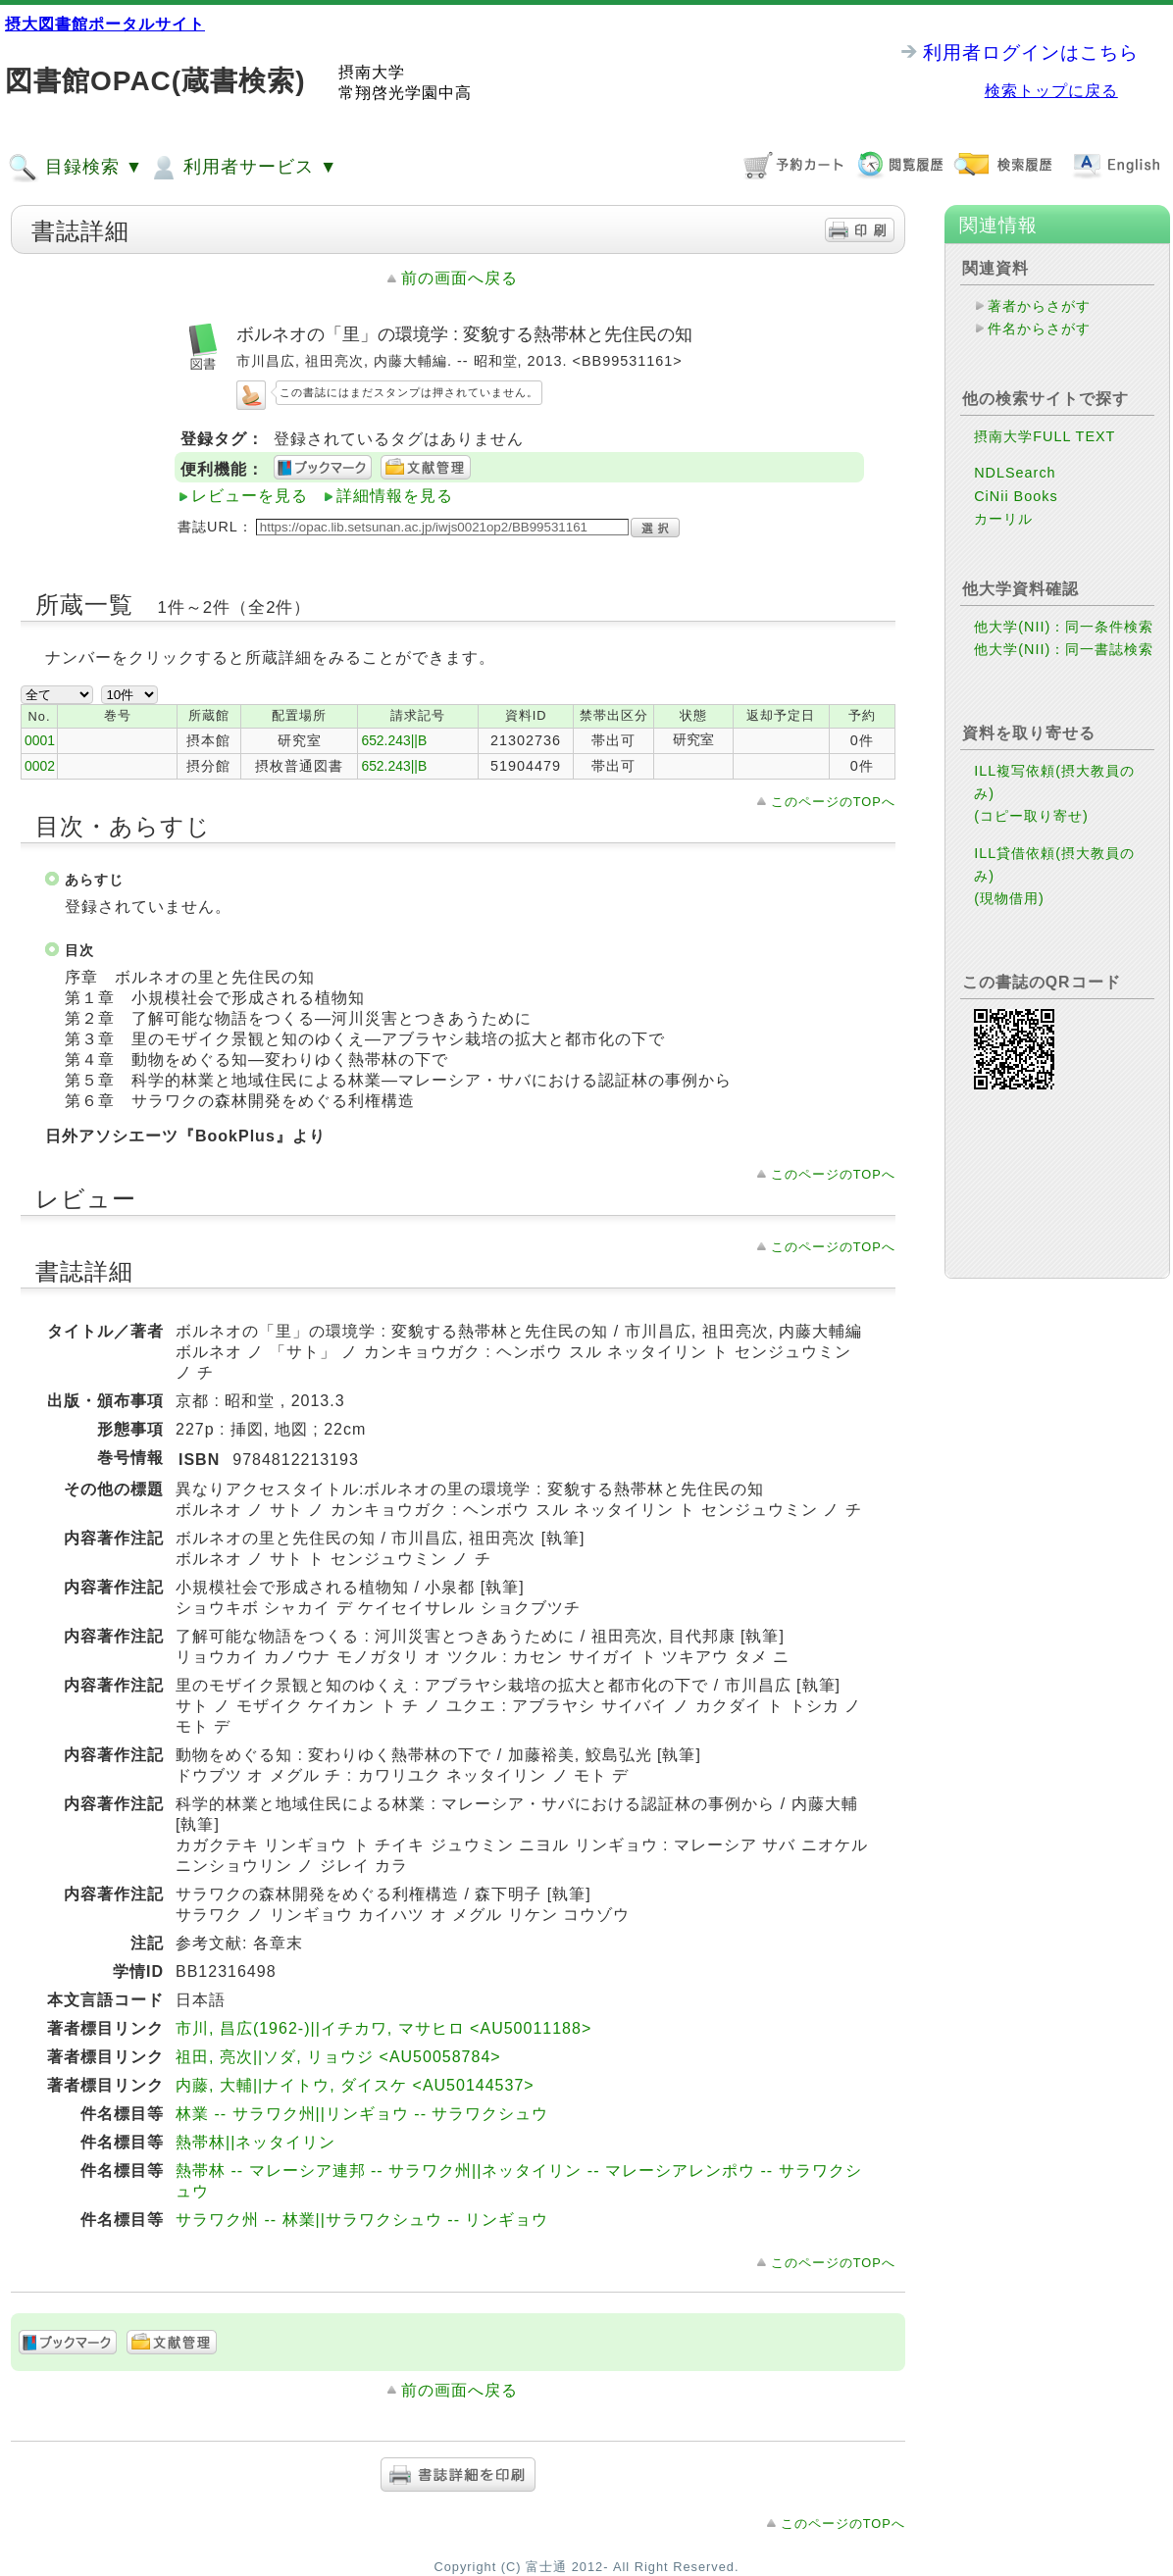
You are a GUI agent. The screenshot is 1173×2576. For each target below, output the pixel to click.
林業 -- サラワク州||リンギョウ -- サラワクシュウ (362, 2113)
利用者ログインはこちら (1031, 52)
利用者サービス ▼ (242, 167)
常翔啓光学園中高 (405, 92)
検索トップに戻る (1051, 90)
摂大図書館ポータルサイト (105, 24)
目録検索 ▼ (75, 167)
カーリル (1003, 519)
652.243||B (394, 740)
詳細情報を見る (394, 495)
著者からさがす (1039, 306)
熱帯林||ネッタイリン (255, 2142)
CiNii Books (1015, 496)
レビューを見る (249, 495)
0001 (40, 740)
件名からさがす (1039, 328)
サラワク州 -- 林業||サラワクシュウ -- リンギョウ (362, 2219)
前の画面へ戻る (459, 278)
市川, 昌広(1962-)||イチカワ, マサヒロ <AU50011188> (383, 2028)
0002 (40, 766)
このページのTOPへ (833, 801)
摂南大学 (371, 72)
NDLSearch (1014, 472)
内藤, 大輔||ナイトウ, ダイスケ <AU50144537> (355, 2085)
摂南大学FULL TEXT (1044, 436)
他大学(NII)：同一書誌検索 (1063, 649)
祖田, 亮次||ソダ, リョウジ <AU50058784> (338, 2056)
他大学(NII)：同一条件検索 (1063, 626)
